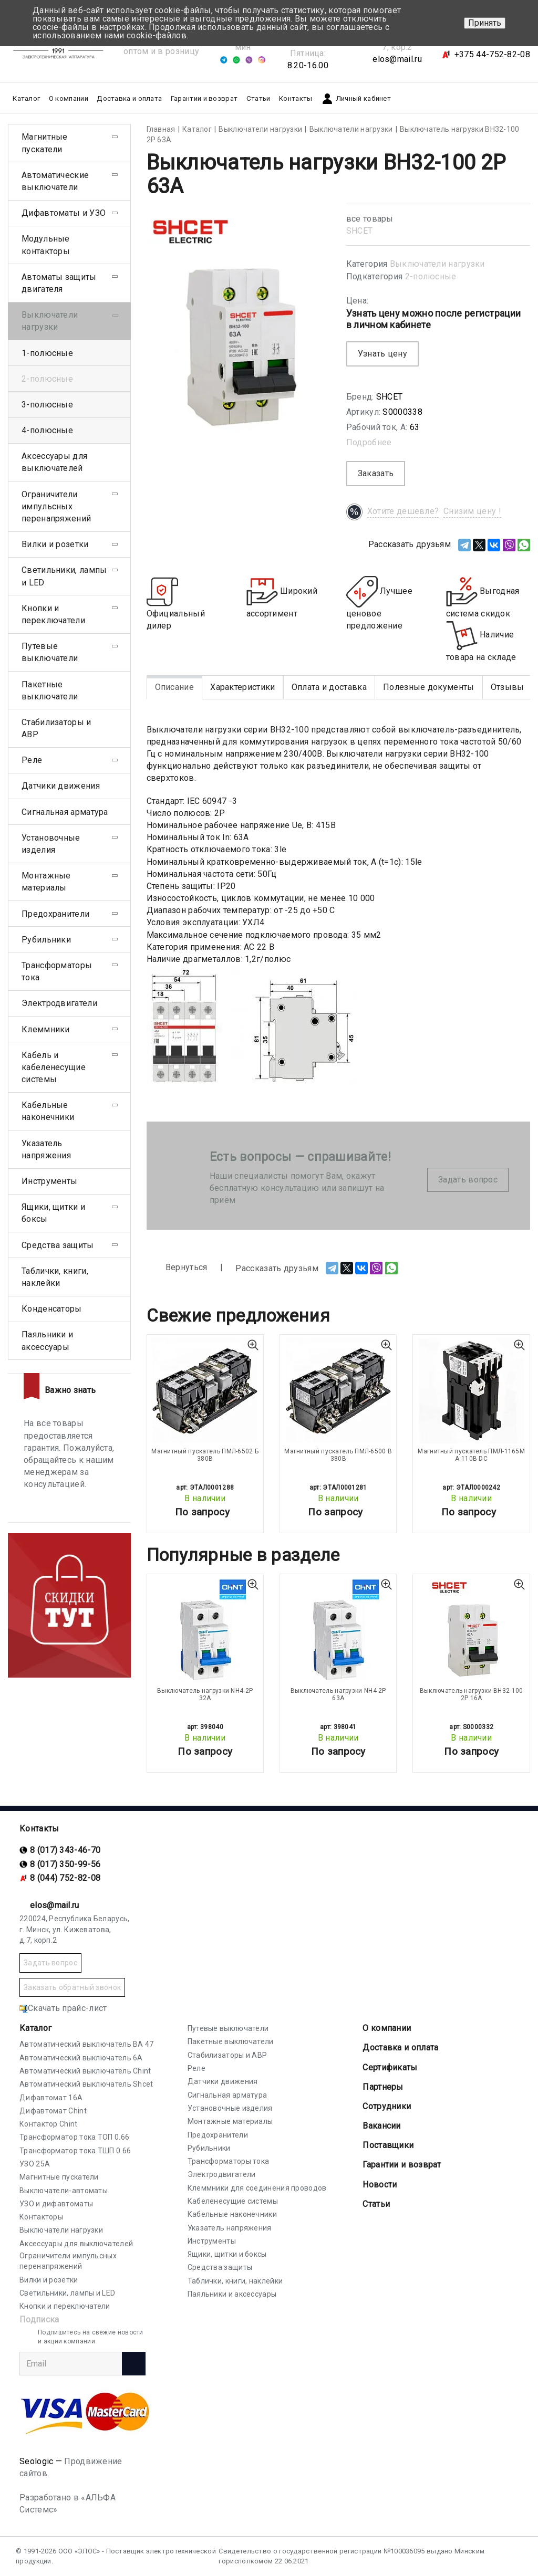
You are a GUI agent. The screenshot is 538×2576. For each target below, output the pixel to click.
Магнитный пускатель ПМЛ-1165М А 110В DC (471, 1455)
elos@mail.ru (397, 59)
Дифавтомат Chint (53, 2111)
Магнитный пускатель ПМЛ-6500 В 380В (338, 1455)
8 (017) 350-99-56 (65, 1864)
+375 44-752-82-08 (492, 54)
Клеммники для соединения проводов (257, 2188)
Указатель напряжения (46, 1149)
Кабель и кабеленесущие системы (54, 1067)
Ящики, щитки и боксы (53, 1213)
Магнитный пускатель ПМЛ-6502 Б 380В (204, 1455)
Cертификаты (390, 2067)
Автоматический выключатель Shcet (86, 2084)
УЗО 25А (34, 2164)
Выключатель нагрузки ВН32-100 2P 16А (471, 1694)
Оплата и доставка (329, 687)
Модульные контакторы (46, 245)
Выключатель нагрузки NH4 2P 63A (338, 1694)
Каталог (35, 2028)
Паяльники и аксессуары (47, 1340)
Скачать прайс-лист (63, 2008)
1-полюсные (47, 353)
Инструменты (49, 1181)
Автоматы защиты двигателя (59, 283)
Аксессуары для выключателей (54, 462)
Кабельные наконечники (48, 1111)
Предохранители (55, 914)
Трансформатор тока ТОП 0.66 (74, 2137)
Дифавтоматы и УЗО (64, 213)
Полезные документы (428, 687)
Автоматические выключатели (55, 181)
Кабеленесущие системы (233, 2201)
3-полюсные (47, 405)
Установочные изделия (51, 844)
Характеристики (242, 687)
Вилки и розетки (55, 544)
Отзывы (507, 687)
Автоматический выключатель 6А (81, 2058)
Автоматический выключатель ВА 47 (86, 2044)
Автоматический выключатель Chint (85, 2071)
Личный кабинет (356, 98)
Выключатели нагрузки (437, 264)
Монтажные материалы (46, 882)
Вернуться (177, 1268)
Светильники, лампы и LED (64, 576)
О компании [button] (68, 98)
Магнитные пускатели (45, 143)
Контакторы (41, 2217)
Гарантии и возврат (204, 98)
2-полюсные (431, 276)
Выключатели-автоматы (63, 2190)
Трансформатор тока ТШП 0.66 (75, 2150)
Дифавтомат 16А (50, 2097)
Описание (174, 687)
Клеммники (46, 1029)
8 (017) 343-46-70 (65, 1850)
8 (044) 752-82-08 (65, 1878)
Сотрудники (387, 2106)
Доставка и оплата (129, 98)
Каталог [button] (26, 98)
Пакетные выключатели (50, 690)
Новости (380, 2185)
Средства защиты (58, 1245)
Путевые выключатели (50, 652)
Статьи (258, 98)
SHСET (359, 231)
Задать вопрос (468, 1180)
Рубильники (46, 940)
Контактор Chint (48, 2124)
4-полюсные (47, 430)
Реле (32, 760)
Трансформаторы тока (57, 971)
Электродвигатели (59, 1003)
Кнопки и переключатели (53, 614)
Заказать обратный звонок (72, 1987)
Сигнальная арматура (65, 812)
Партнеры (383, 2087)
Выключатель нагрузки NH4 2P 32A (205, 1694)
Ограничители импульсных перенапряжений (56, 506)
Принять (484, 23)
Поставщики (388, 2145)
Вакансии (381, 2126)
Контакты (295, 98)
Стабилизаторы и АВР (56, 728)
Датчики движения (61, 786)
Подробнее (369, 442)
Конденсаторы (52, 1309)
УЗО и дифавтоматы (56, 2204)
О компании (387, 2028)
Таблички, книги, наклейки (55, 1277)
